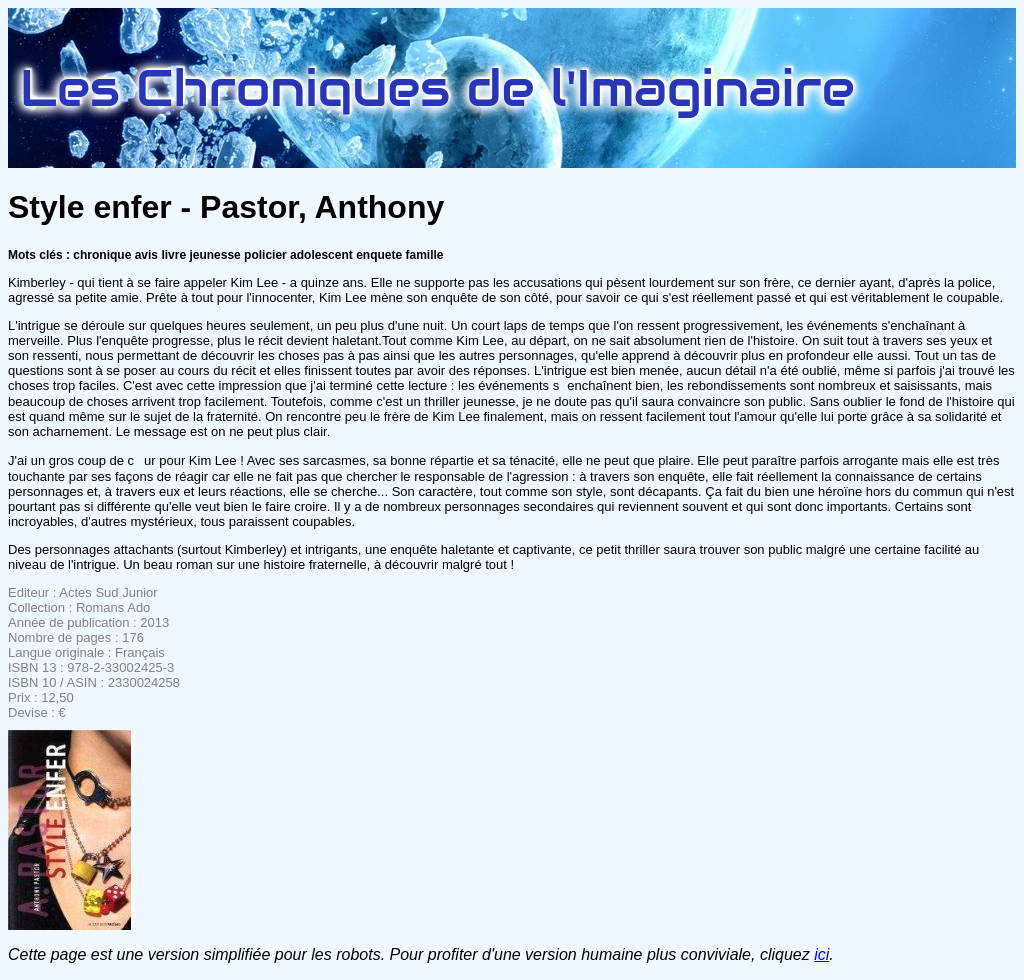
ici (821, 954)
